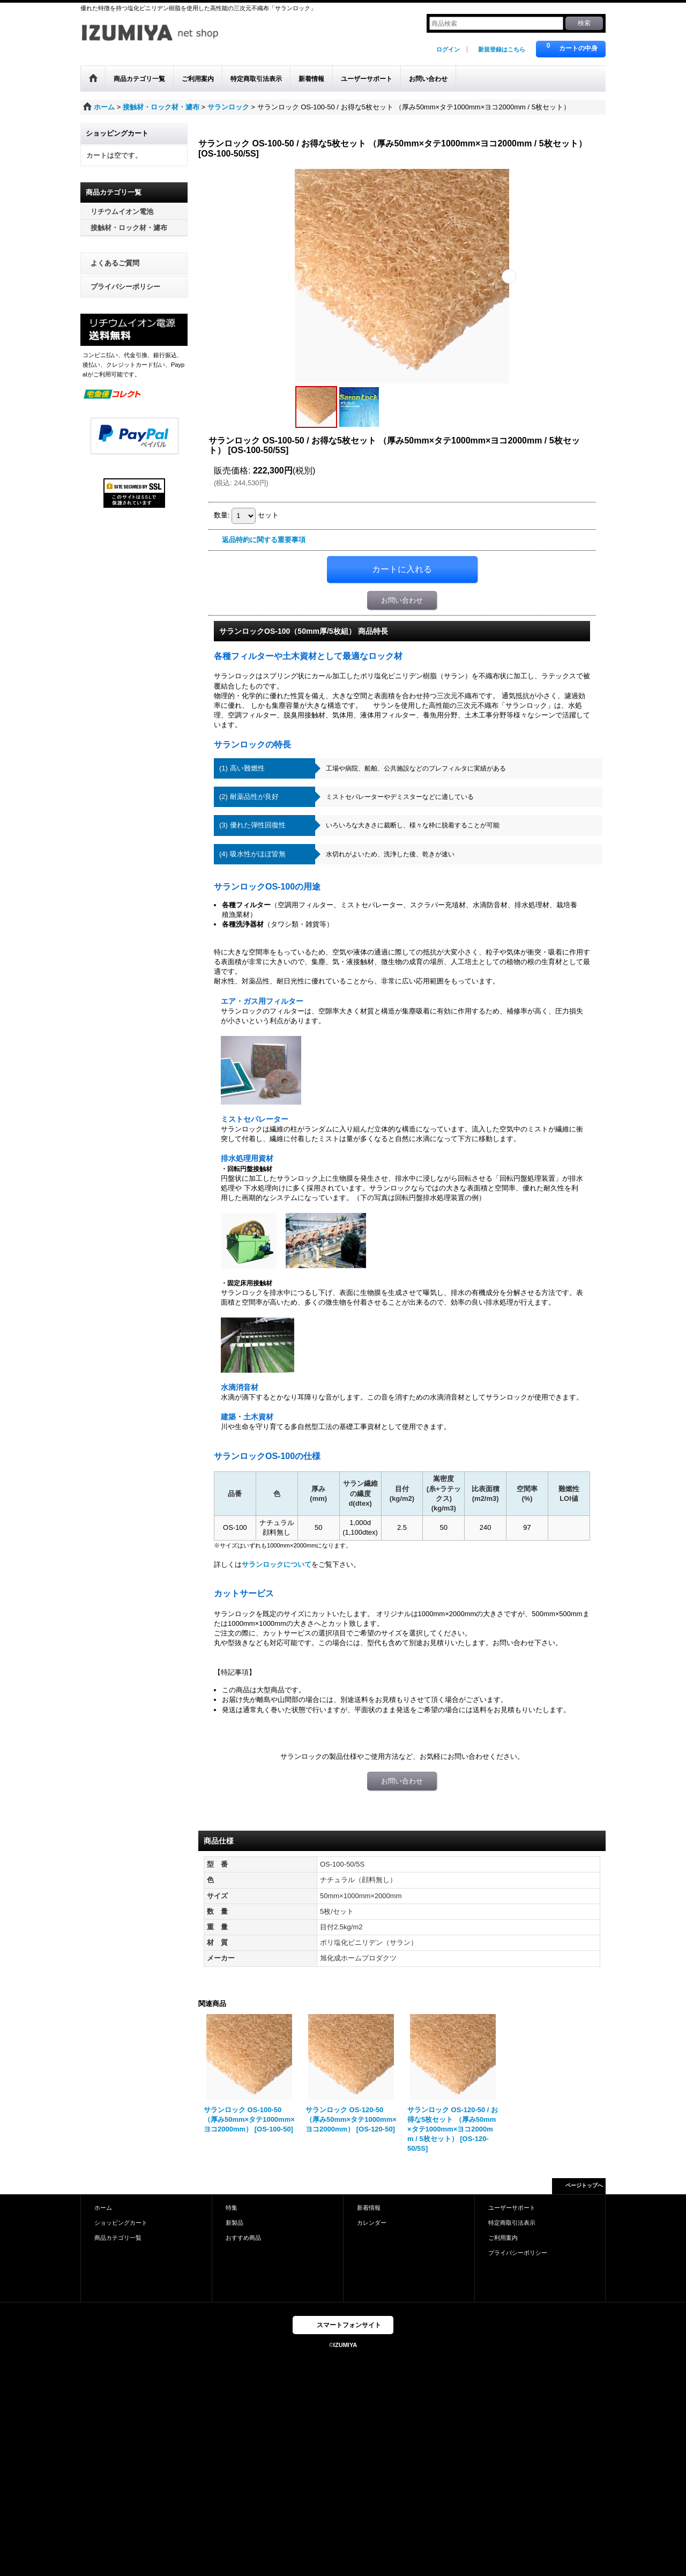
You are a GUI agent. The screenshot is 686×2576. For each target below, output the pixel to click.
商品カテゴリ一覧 (117, 2237)
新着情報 (369, 2207)
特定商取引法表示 (511, 2222)
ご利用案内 (503, 2237)
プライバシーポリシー (125, 287)
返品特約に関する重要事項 (263, 540)
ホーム (103, 2207)
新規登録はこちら (501, 49)
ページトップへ (584, 2185)
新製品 (234, 2222)
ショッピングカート (120, 2222)
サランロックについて (276, 1564)
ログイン (448, 49)
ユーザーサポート (511, 2207)
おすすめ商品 (243, 2237)
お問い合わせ (402, 600)
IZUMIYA (345, 2345)
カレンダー (371, 2222)
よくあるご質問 (115, 263)
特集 (231, 2207)
